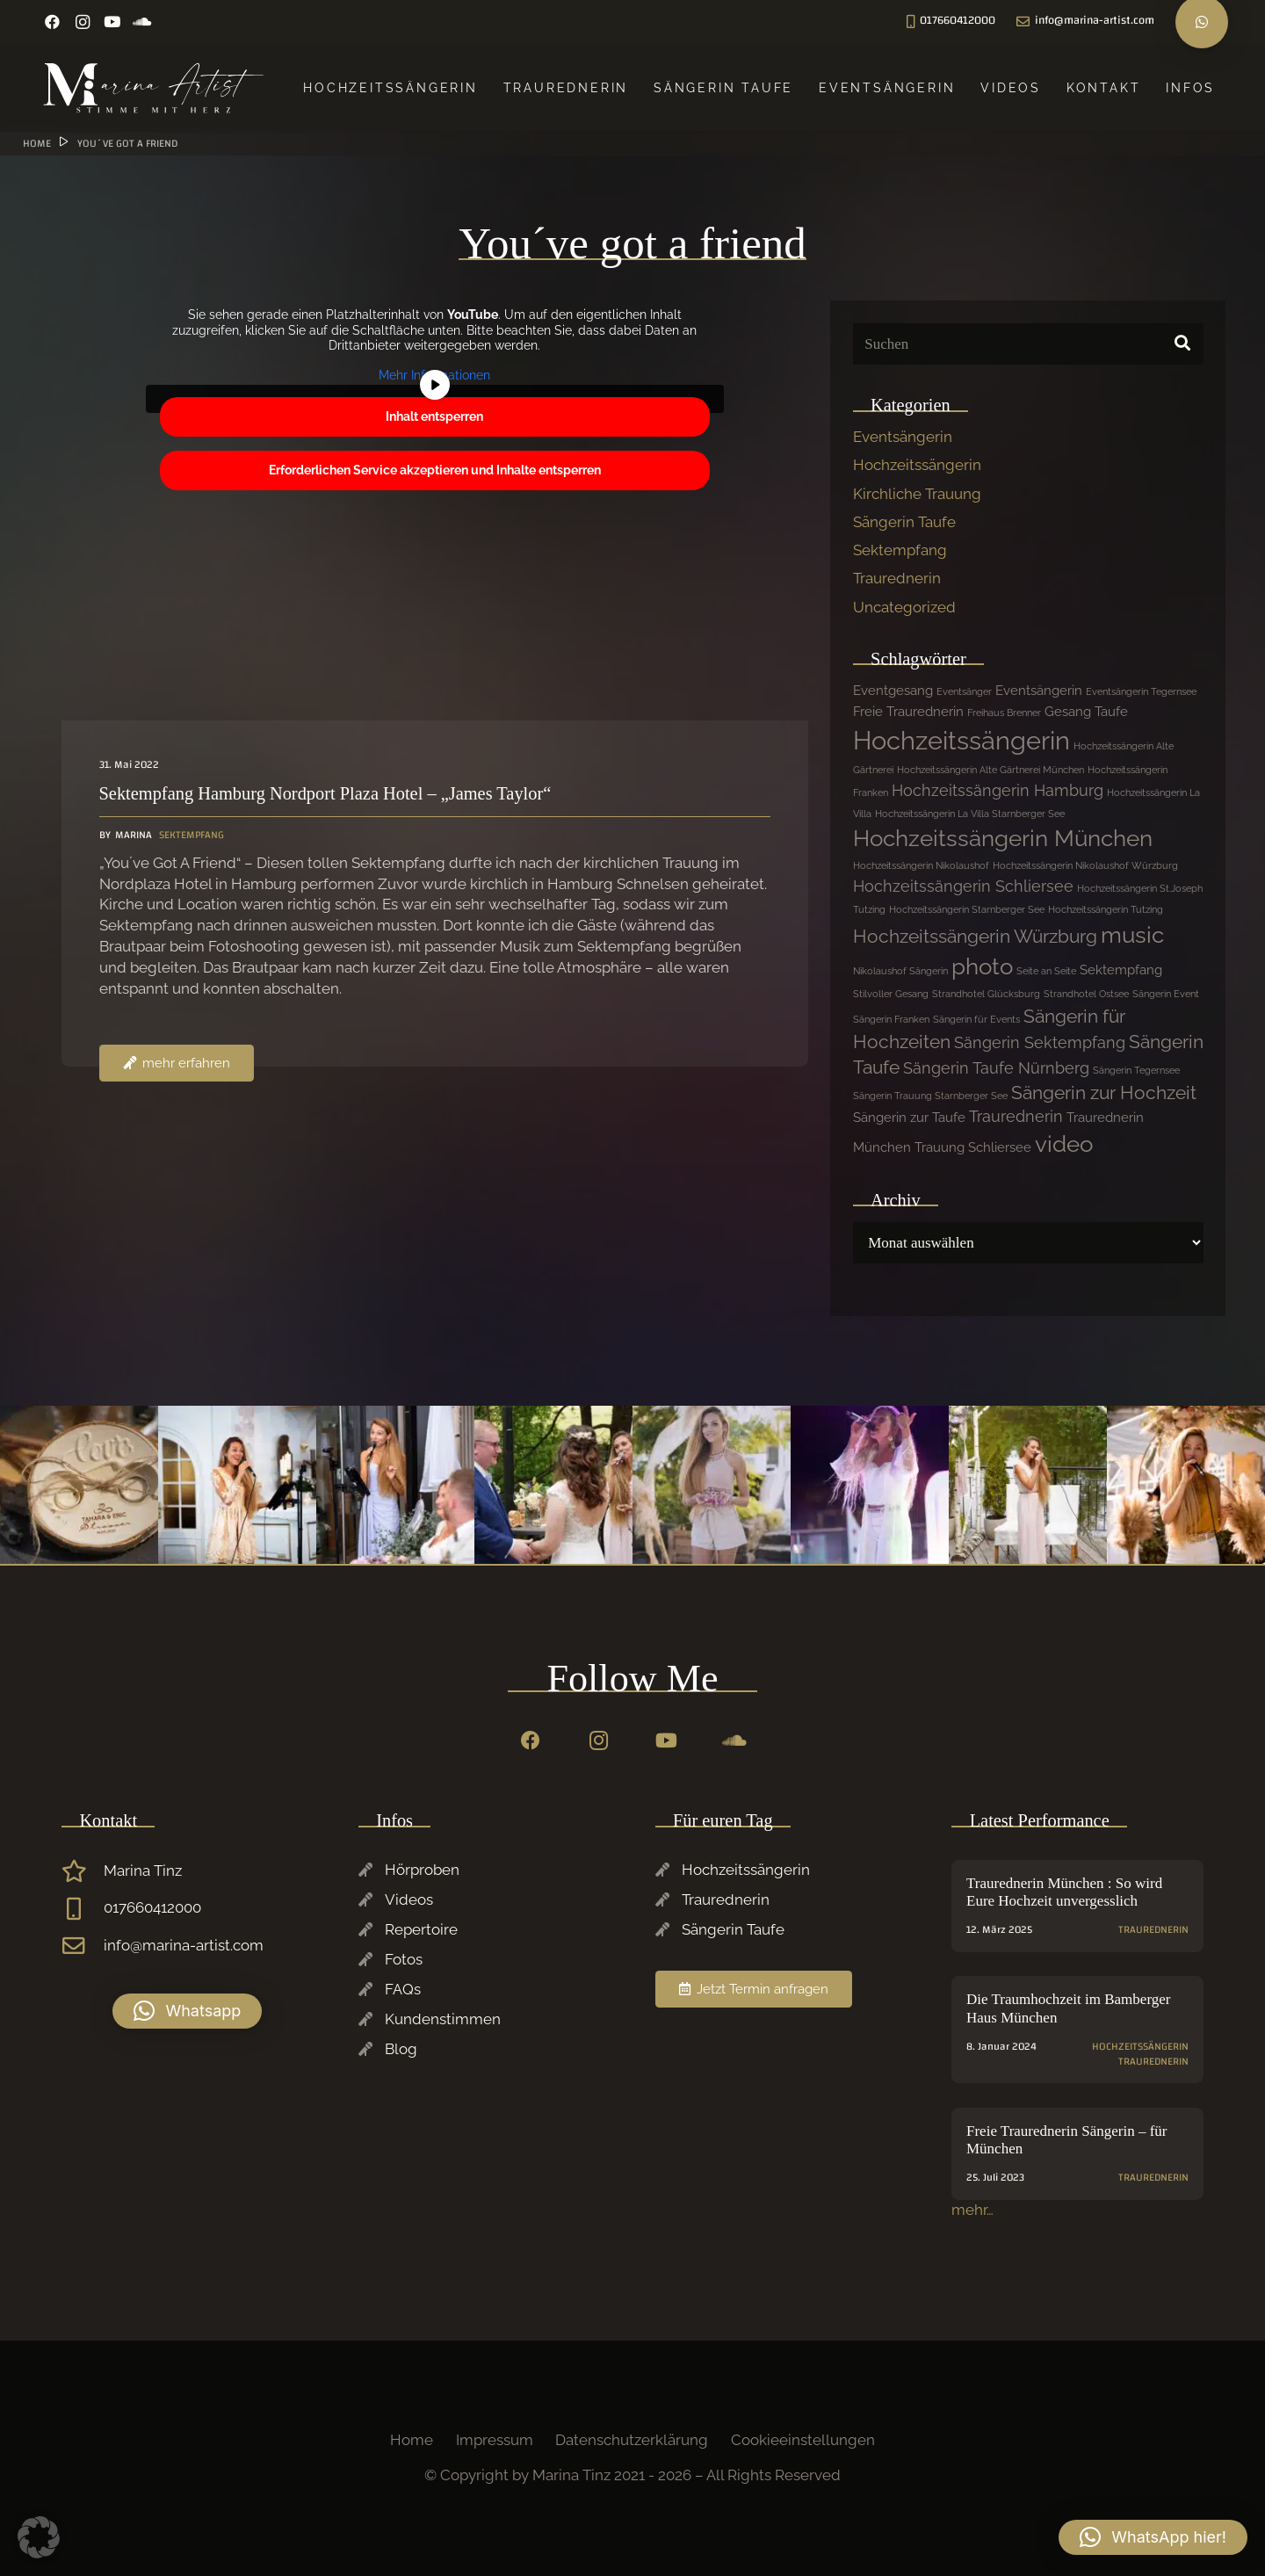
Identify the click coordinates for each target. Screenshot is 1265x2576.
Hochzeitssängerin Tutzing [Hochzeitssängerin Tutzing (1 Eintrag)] (1105, 909)
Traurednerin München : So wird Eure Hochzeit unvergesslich (1064, 1892)
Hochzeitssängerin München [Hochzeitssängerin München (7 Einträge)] (1003, 838)
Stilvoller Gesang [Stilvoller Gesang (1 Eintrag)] (891, 993)
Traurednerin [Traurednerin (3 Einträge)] (1016, 1116)
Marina (133, 835)
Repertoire (421, 1929)
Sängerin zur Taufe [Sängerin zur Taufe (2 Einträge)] (909, 1117)
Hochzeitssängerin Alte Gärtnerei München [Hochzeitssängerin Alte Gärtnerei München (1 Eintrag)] (990, 769)
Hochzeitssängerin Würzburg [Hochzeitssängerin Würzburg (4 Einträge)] (975, 936)
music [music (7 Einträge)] (1132, 935)
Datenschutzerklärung (631, 2440)
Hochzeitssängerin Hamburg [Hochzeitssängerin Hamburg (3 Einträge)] (997, 790)
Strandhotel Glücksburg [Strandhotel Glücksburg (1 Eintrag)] (986, 993)
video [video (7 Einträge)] (1064, 1144)
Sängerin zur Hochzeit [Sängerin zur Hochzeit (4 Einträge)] (1103, 1092)
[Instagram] (83, 22)
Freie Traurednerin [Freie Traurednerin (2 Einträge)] (908, 712)
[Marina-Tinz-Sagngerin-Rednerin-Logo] (154, 88)
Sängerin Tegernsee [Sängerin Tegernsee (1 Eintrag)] (1136, 1070)
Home (411, 2440)
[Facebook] (53, 22)
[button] (187, 2011)
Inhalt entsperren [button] (434, 416)
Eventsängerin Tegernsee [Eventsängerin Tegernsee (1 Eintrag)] (1141, 691)
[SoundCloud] (142, 22)
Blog (401, 2049)
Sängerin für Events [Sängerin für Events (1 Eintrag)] (976, 1019)
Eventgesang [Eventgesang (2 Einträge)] (893, 690)
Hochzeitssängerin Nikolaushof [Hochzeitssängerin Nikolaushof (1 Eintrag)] (921, 865)
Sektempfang (900, 550)
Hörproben (422, 1869)
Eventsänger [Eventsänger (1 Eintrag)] (964, 691)
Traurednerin (897, 578)
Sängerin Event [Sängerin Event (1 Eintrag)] (1165, 993)
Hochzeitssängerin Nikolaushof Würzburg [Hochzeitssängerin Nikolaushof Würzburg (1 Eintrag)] (1085, 865)
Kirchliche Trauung (917, 494)
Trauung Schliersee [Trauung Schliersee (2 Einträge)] (972, 1147)
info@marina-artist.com (184, 1945)
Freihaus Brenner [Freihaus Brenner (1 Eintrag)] (1004, 712)
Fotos (404, 1959)
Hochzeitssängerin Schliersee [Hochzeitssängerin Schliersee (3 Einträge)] (963, 886)
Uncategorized (904, 607)
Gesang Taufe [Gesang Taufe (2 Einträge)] (1086, 712)
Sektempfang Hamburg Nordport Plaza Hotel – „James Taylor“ (325, 793)
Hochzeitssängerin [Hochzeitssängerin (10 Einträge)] (961, 740)
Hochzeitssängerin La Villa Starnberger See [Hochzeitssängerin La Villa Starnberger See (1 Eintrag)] (970, 813)
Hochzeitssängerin (917, 465)
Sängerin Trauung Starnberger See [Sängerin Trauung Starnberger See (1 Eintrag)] (930, 1095)
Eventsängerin (902, 436)
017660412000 (152, 1907)
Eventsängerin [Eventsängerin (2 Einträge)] (1038, 690)
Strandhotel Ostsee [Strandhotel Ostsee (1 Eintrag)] (1086, 993)
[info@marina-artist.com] (82, 1946)
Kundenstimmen (443, 2019)
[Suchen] (1028, 344)
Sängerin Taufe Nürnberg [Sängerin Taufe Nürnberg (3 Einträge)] (996, 1068)
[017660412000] (82, 1909)
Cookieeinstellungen (803, 2440)
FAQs (403, 1989)
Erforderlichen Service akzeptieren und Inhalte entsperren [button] (435, 470)
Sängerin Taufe (904, 522)
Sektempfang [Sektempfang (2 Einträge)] (1121, 970)
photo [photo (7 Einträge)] (982, 966)
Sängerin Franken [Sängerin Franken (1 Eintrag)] (891, 1019)
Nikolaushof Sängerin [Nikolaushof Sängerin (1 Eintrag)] (900, 971)
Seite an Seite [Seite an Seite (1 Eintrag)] (1046, 971)
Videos (409, 1899)
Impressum (494, 2440)
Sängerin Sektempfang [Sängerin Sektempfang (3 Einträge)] (1039, 1042)
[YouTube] (112, 22)
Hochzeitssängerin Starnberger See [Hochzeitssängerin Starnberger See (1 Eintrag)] (967, 909)
